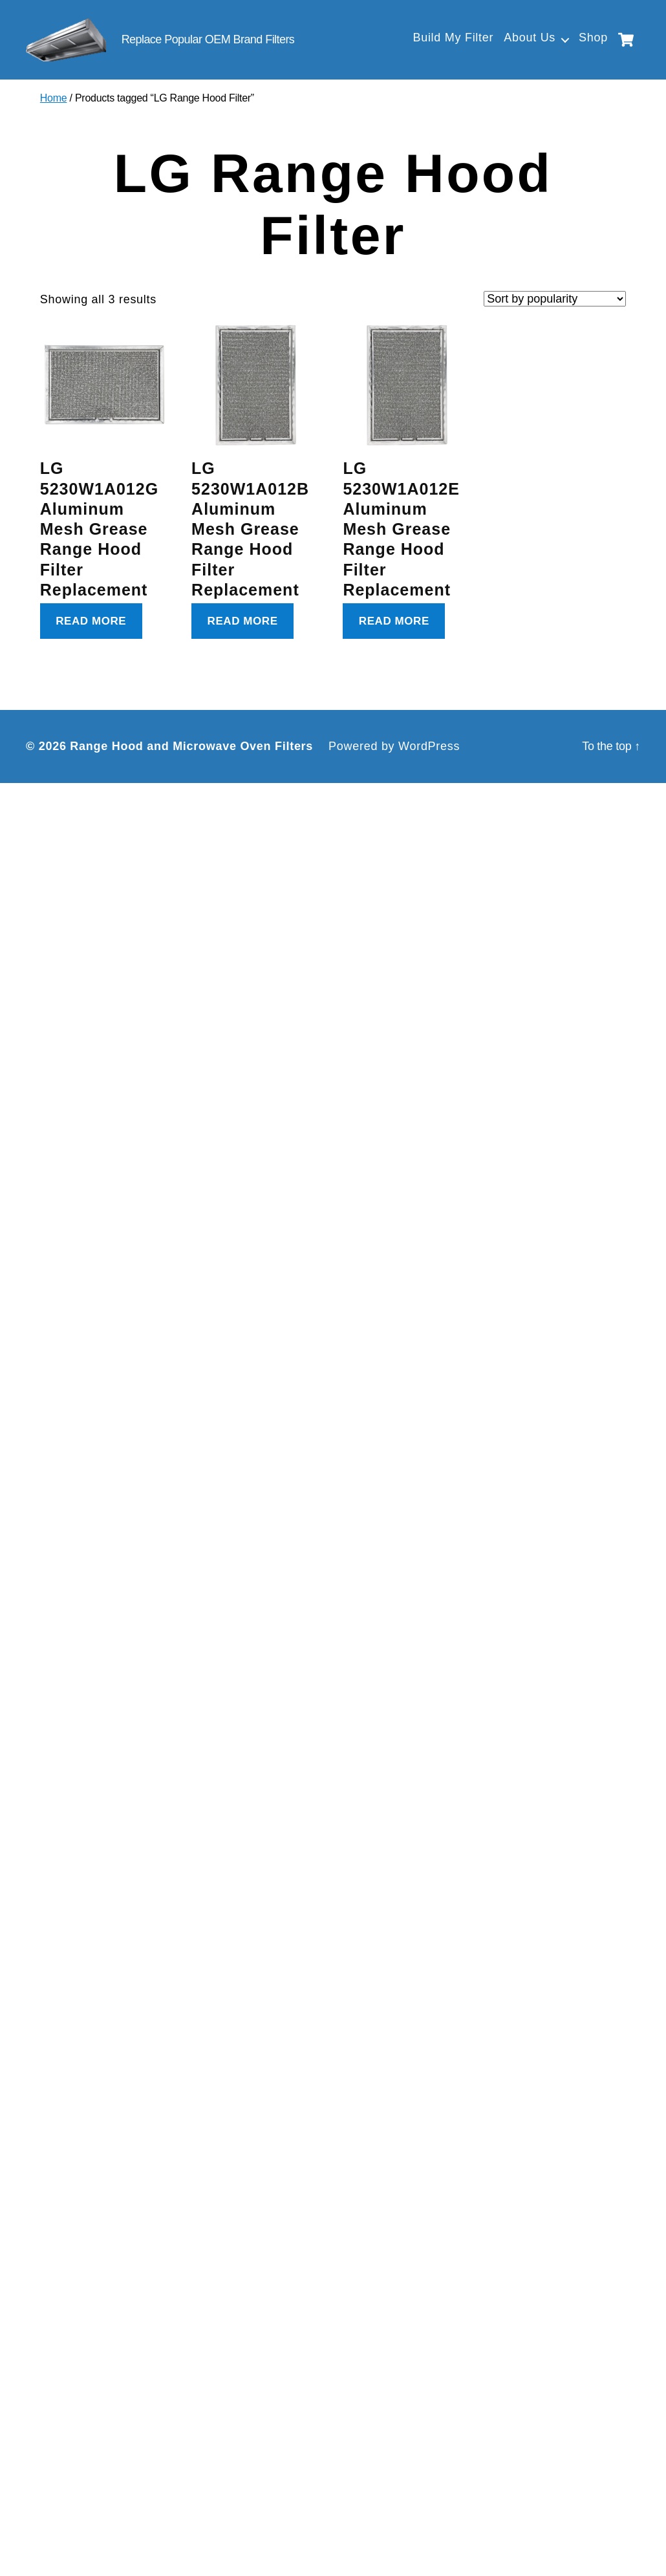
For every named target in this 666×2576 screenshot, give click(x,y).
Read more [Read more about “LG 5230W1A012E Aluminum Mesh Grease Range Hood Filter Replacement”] (394, 622)
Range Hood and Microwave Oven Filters (191, 747)
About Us (529, 38)
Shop (593, 38)
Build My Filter (453, 38)
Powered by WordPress (394, 747)
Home (53, 99)
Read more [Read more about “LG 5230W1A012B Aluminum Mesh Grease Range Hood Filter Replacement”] (243, 622)
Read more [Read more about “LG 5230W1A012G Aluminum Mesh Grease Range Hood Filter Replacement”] (91, 622)
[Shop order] (555, 300)
